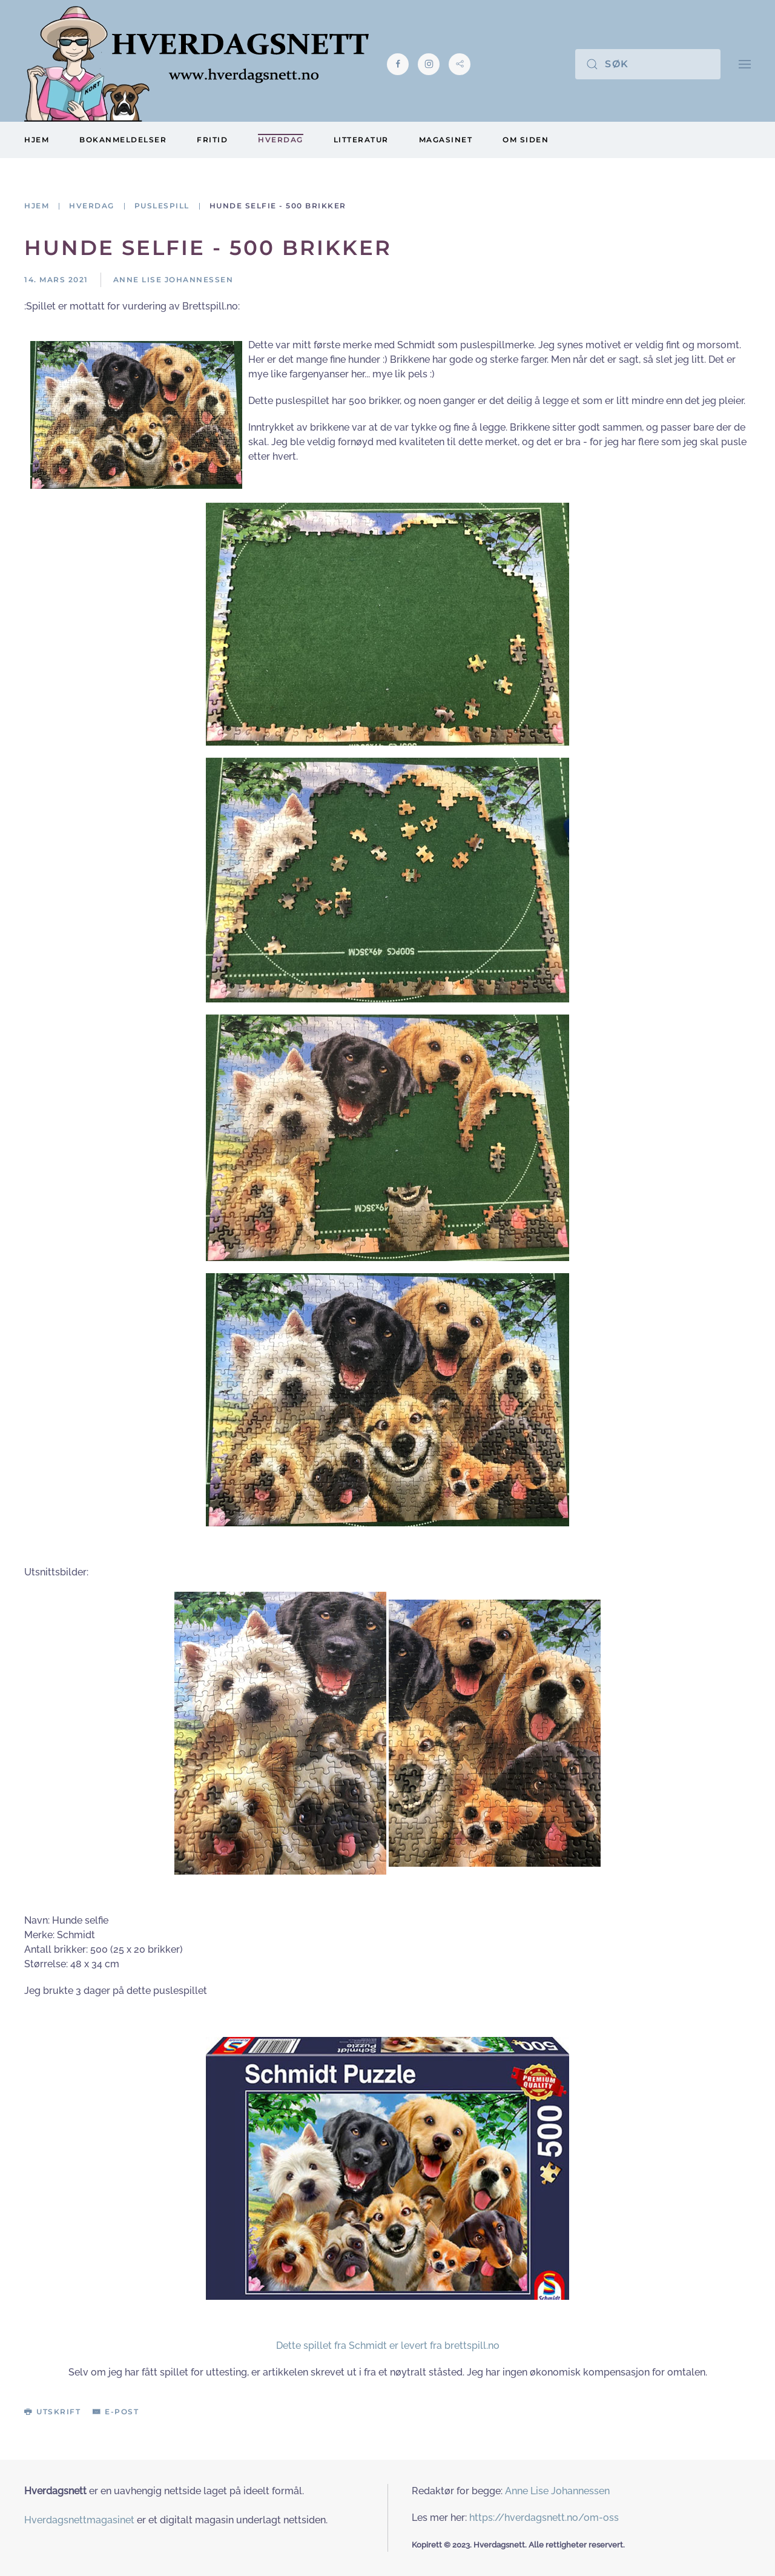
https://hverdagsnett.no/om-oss (544, 2517)
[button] (745, 64)
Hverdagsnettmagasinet (79, 2520)
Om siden (526, 139)
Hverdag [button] (280, 139)
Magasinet (446, 139)
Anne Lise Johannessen (557, 2491)
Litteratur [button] (361, 139)
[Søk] (648, 64)
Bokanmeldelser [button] (123, 139)
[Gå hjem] (196, 64)
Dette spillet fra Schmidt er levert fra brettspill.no (388, 2345)
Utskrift (52, 2411)
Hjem (36, 139)
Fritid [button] (212, 139)
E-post (116, 2411)
